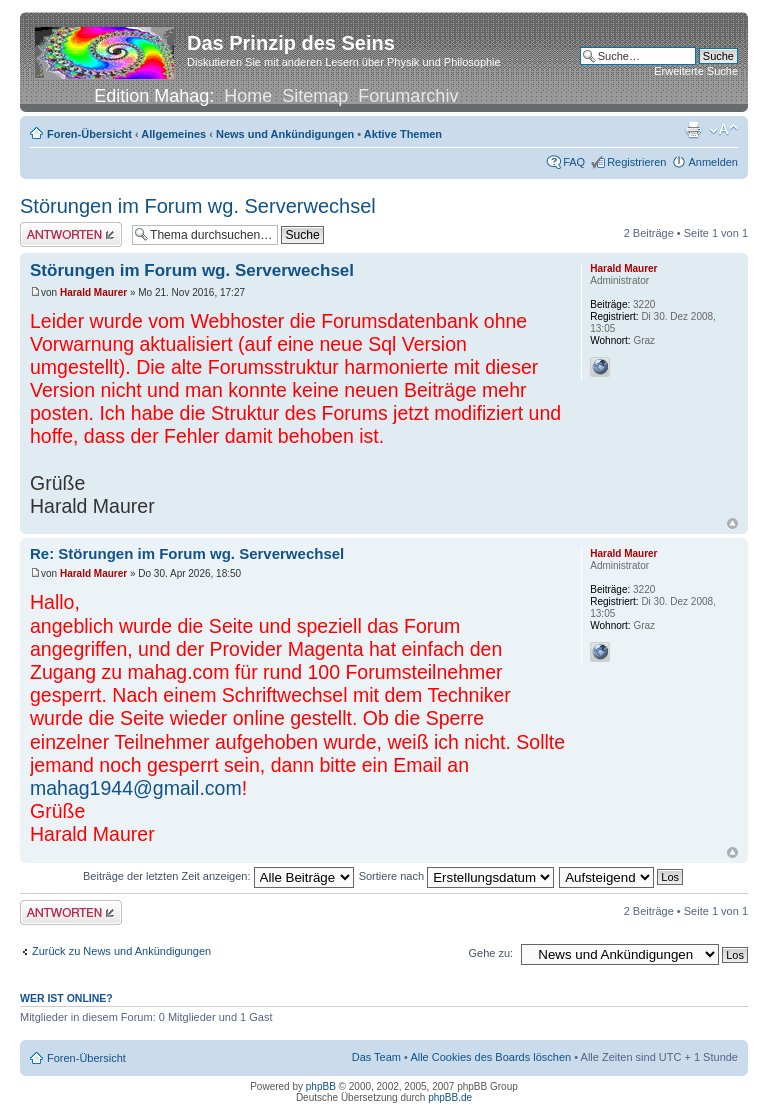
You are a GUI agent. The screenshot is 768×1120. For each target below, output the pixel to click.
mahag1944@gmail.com (136, 788)
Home (248, 96)
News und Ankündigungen (285, 134)
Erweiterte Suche (696, 71)
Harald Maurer (93, 292)
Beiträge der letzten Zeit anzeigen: (218, 876)
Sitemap (315, 96)
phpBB (321, 1086)
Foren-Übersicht (89, 134)
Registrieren (636, 162)
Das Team (376, 1057)
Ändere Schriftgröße (723, 130)
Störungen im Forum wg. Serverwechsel (198, 206)
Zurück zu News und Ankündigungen (121, 951)
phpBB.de (450, 1097)
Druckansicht (693, 130)
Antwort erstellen (71, 234)
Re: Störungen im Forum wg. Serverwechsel (187, 553)
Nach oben (732, 523)
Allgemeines (173, 134)
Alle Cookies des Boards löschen (490, 1057)
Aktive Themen (403, 134)
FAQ (574, 162)
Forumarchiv (408, 96)
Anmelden (713, 162)
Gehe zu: (490, 953)
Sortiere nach (456, 876)
